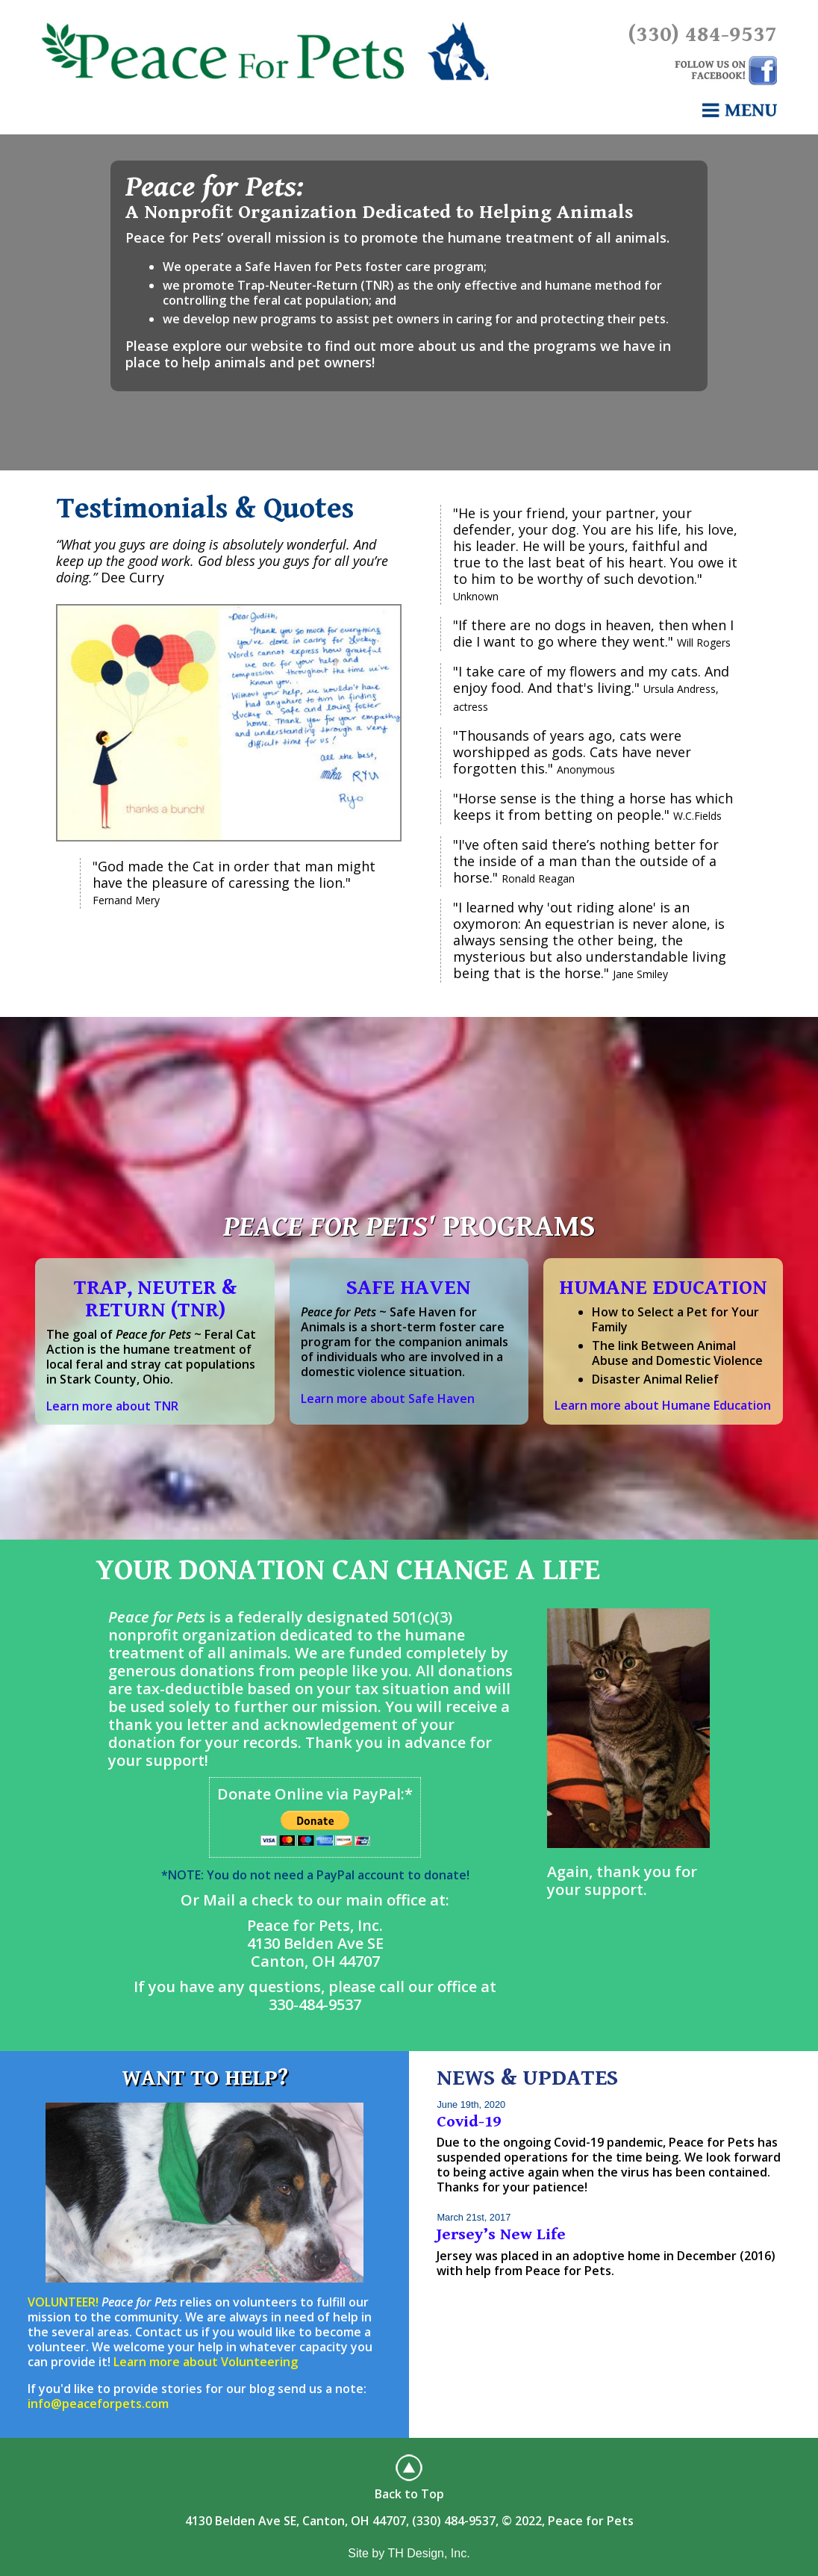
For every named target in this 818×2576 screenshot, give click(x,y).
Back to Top (409, 2494)
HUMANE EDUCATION (663, 1288)
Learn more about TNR (112, 1406)
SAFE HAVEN (408, 1288)
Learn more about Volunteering (205, 2361)
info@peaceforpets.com (98, 2403)
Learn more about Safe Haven (388, 1398)
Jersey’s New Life (501, 2234)
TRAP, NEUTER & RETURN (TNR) (155, 1299)
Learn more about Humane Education (663, 1405)
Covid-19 (469, 2121)
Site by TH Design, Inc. (408, 2553)
